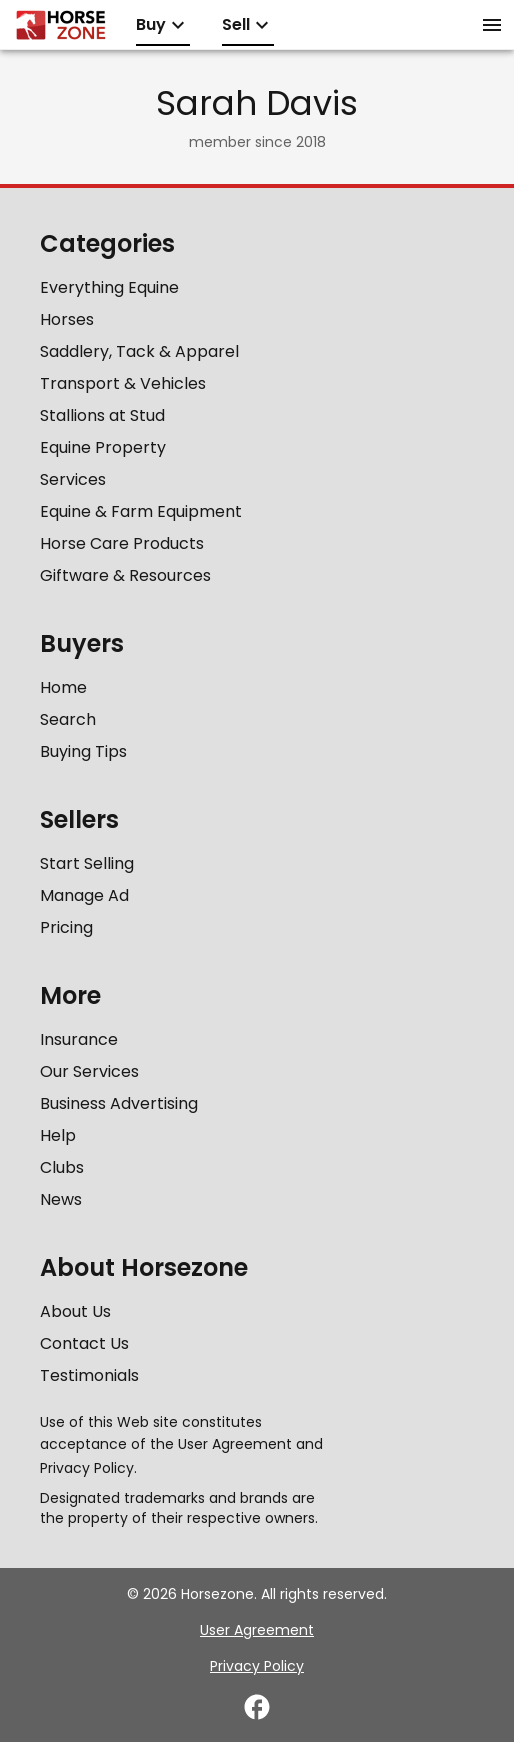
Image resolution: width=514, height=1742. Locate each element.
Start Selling (87, 863)
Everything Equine (109, 287)
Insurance (79, 1039)
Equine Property (103, 447)
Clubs (62, 1167)
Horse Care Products (122, 543)
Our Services (89, 1071)
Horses (67, 319)
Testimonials (89, 1375)
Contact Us (84, 1343)
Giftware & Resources (125, 575)
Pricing (66, 927)
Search (68, 719)
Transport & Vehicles (123, 383)
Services (73, 479)
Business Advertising (119, 1103)
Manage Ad (84, 895)
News (61, 1199)
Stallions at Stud (102, 415)
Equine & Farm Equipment (141, 511)
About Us (75, 1311)
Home (63, 687)
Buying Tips (83, 751)
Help (58, 1135)
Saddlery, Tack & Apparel (139, 351)
